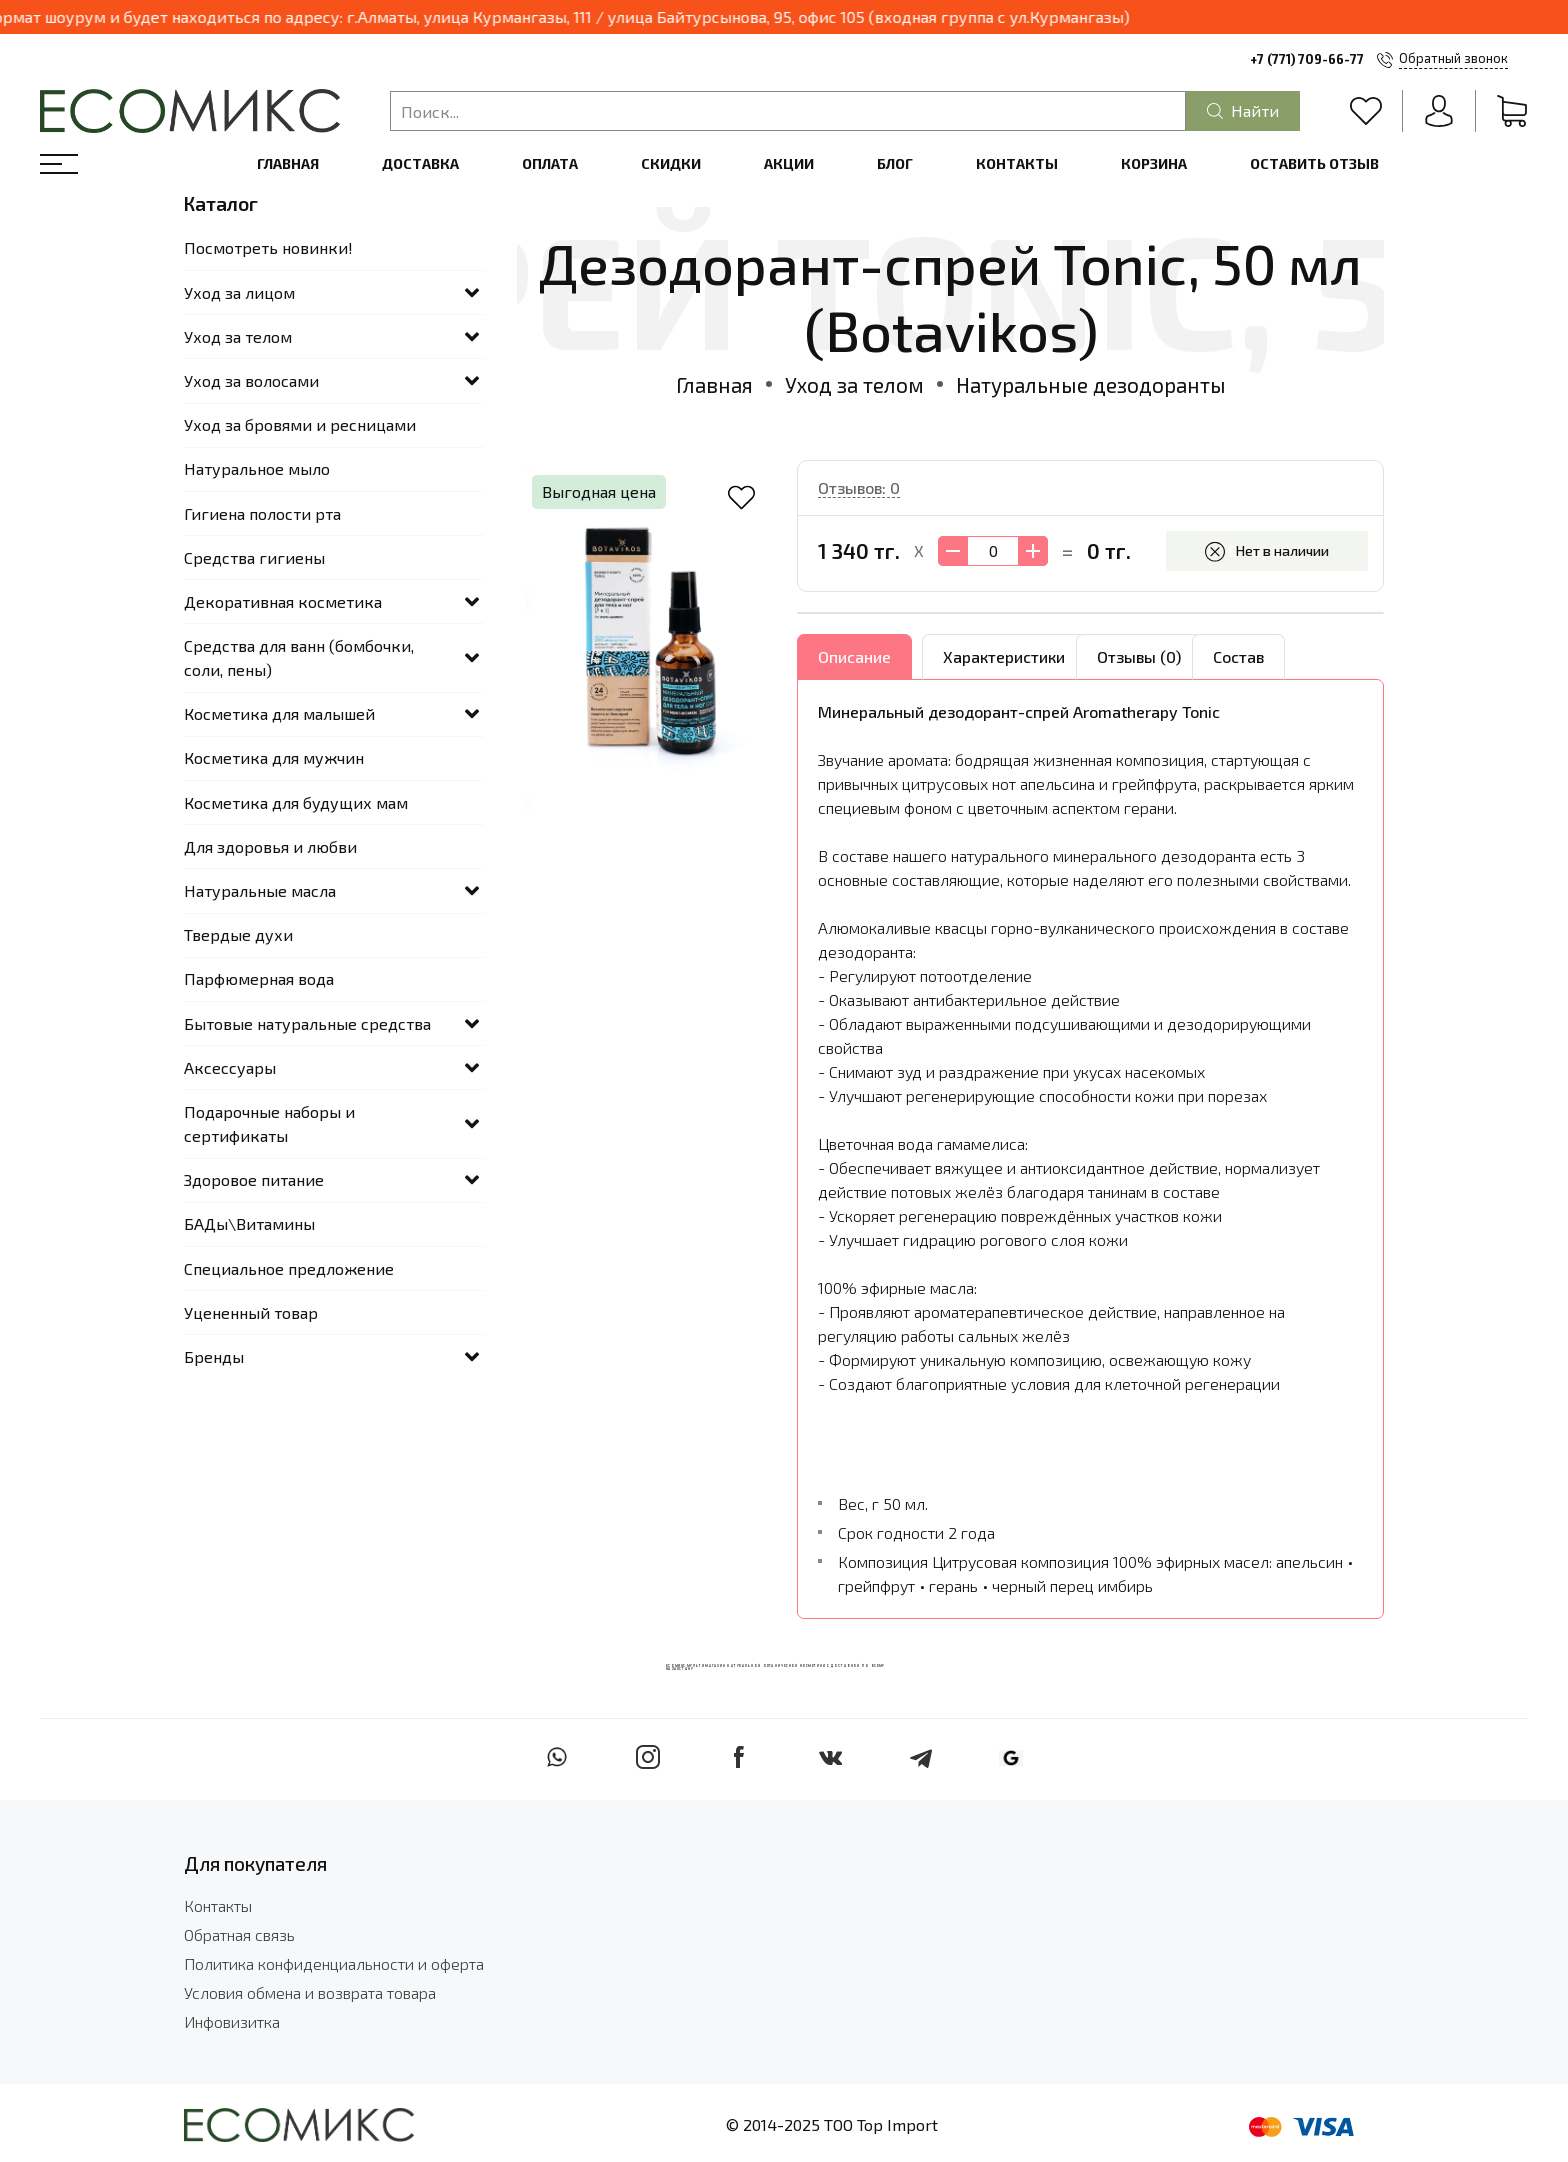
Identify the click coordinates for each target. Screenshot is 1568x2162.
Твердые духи (238, 934)
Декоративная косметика (283, 601)
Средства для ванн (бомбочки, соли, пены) (299, 657)
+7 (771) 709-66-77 (1307, 59)
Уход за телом (854, 384)
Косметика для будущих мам (296, 802)
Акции (789, 163)
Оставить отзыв (1314, 163)
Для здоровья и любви (270, 846)
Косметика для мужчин (274, 757)
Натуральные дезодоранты (1091, 384)
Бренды (214, 1356)
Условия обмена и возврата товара (310, 1992)
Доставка (420, 163)
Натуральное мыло (257, 468)
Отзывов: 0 (859, 487)
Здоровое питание (254, 1179)
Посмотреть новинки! (268, 247)
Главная (288, 163)
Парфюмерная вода (259, 978)
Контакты (1017, 163)
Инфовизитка (232, 2021)
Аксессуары (230, 1067)
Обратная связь (239, 1934)
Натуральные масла (260, 890)
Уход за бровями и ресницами (300, 424)
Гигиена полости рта (262, 513)
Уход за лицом (239, 292)
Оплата (550, 163)
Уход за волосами (251, 380)
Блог (895, 163)
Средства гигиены (254, 557)
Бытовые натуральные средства (307, 1023)
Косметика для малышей (279, 713)
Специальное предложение (289, 1268)
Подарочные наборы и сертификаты (269, 1123)
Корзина (1154, 163)
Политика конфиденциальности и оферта (334, 1963)
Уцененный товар (251, 1312)
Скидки (671, 163)
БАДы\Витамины (249, 1223)
